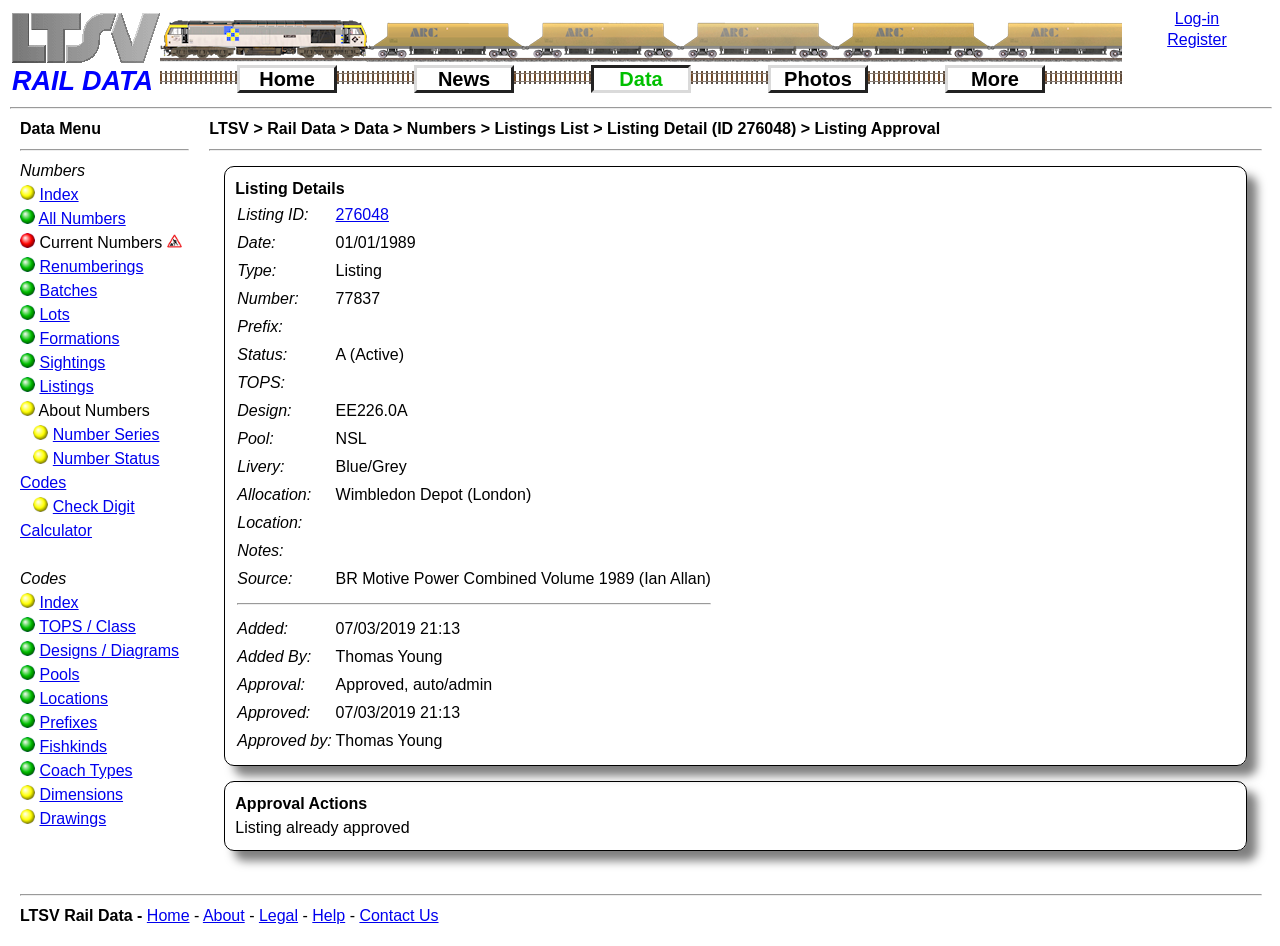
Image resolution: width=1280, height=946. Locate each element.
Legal (278, 915)
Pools (59, 674)
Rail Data (301, 128)
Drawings (72, 818)
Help (328, 915)
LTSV (229, 128)
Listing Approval (878, 128)
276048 (362, 214)
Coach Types (85, 770)
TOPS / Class (87, 626)
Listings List (541, 128)
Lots (54, 314)
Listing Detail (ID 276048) (701, 128)
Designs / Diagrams (109, 650)
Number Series (106, 434)
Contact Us (398, 915)
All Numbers (82, 218)
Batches (68, 290)
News (464, 79)
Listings (66, 386)
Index (58, 194)
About (224, 915)
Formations (79, 338)
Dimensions (81, 794)
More (995, 79)
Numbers (441, 128)
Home (287, 79)
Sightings (72, 362)
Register (1197, 39)
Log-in (1197, 18)
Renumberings (91, 266)
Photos (818, 79)
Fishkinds (73, 746)
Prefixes (68, 722)
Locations (73, 698)
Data (640, 79)
